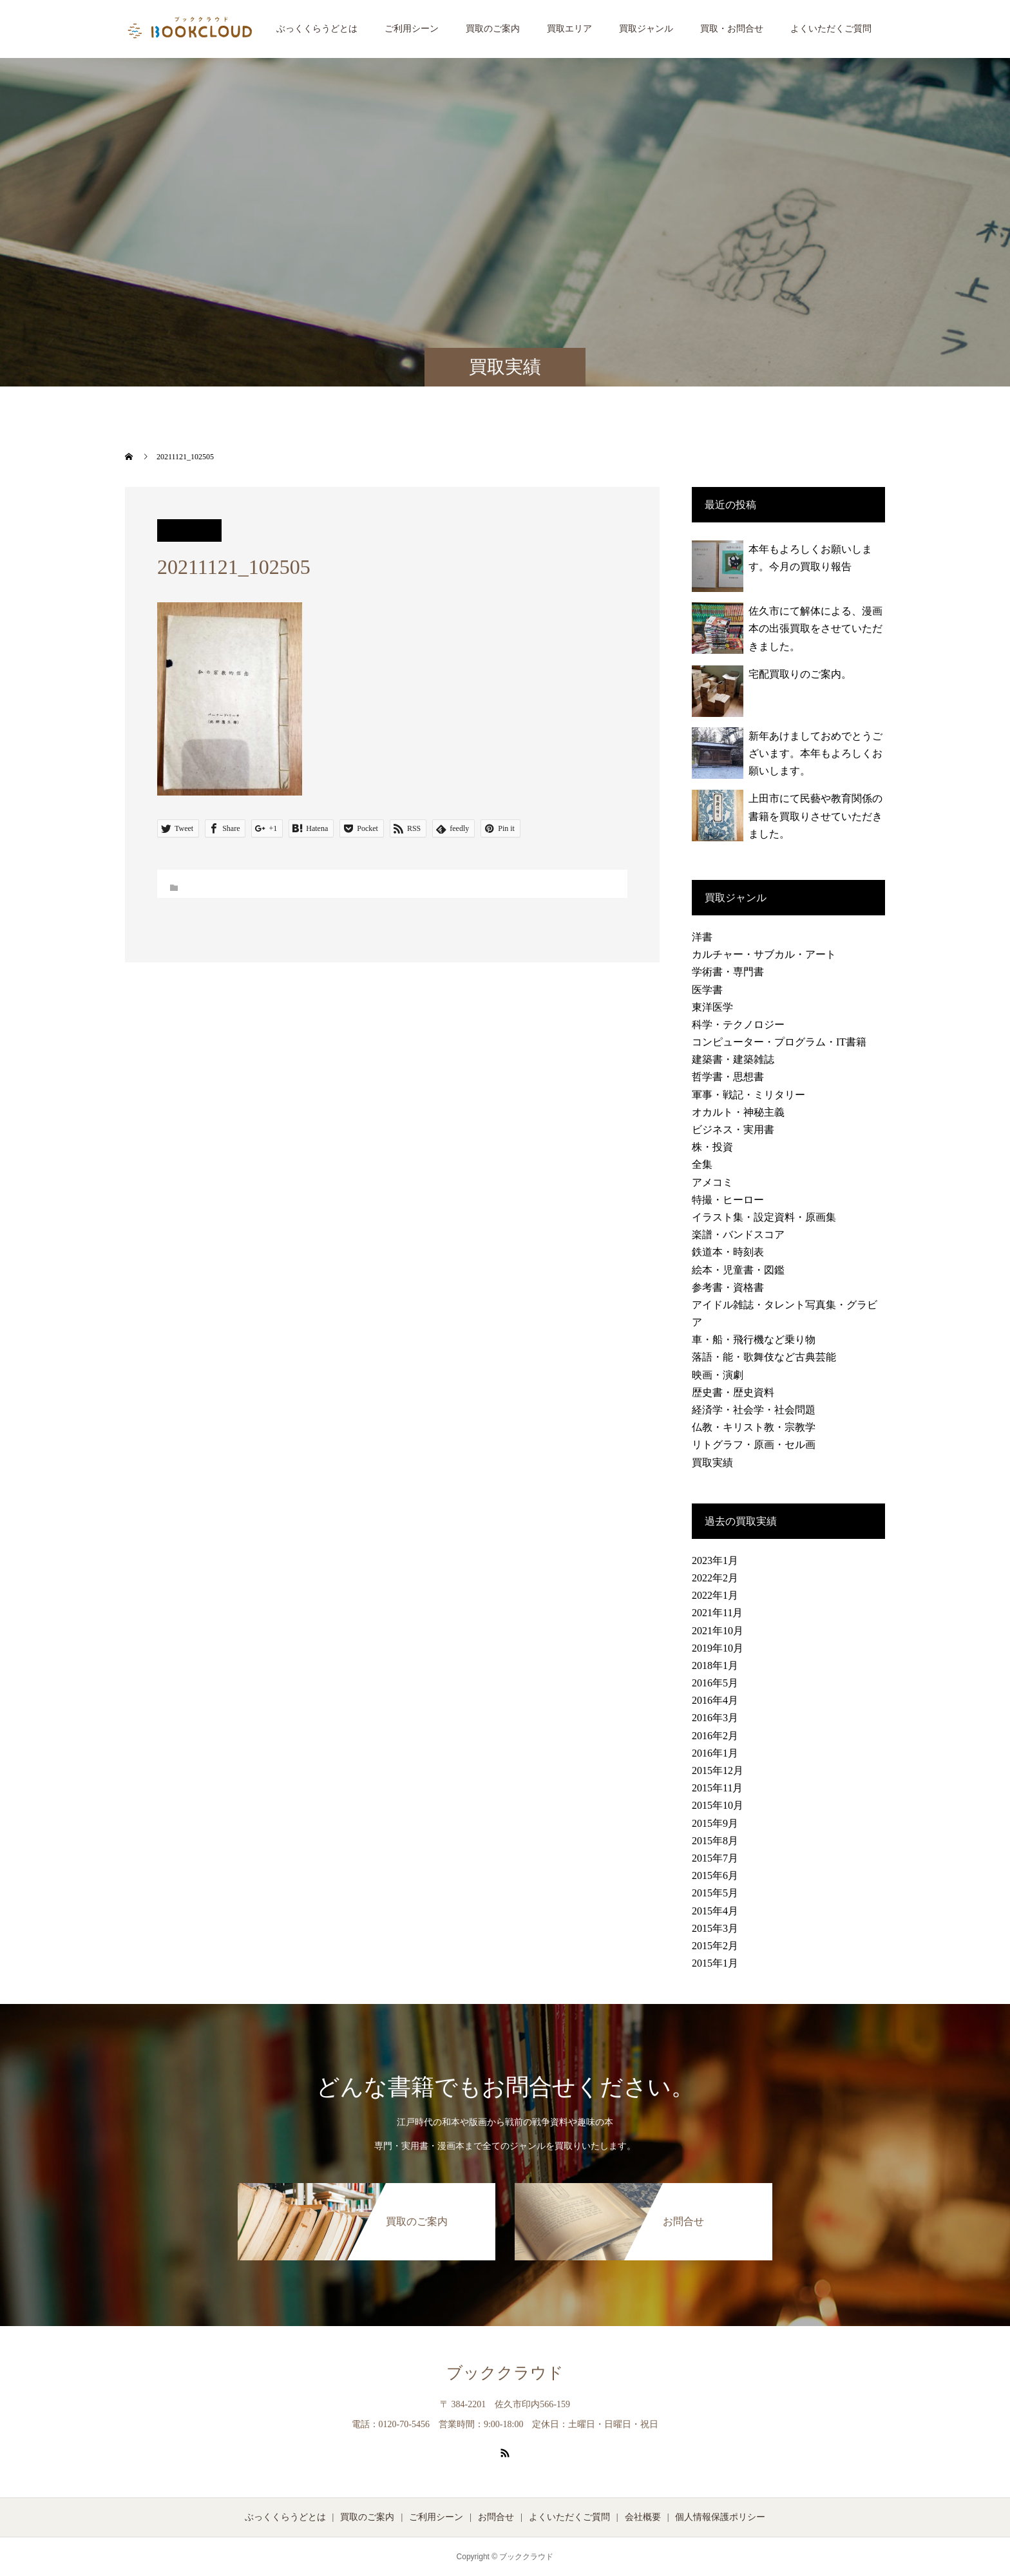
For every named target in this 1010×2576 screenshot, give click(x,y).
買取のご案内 (493, 28)
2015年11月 (717, 1787)
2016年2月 (715, 1735)
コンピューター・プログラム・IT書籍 (779, 1041)
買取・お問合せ (731, 28)
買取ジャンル (646, 28)
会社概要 (643, 2517)
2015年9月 (715, 1823)
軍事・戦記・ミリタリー (748, 1094)
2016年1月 (715, 1753)
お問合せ (496, 2517)
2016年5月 (715, 1682)
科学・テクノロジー (738, 1024)
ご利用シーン (412, 28)
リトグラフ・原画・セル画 (753, 1444)
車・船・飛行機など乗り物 (753, 1339)
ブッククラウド (505, 2372)
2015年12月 (717, 1770)
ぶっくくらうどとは (316, 28)
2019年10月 (717, 1648)
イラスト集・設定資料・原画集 (764, 1217)
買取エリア (569, 28)
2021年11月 (717, 1612)
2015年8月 (715, 1840)
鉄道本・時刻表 (728, 1251)
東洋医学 (712, 1007)
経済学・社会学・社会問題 (753, 1409)
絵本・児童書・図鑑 (738, 1269)
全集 (702, 1164)
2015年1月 (715, 1963)
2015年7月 (715, 1858)
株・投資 (712, 1146)
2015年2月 (715, 1945)
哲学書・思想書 (728, 1076)
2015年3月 (715, 1928)
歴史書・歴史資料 (733, 1392)
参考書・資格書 (728, 1287)
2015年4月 (715, 1910)
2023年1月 (715, 1560)
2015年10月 (717, 1805)
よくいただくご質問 (831, 28)
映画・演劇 (717, 1374)
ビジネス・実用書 (733, 1129)
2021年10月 (717, 1630)
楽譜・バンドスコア (738, 1234)
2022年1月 (715, 1595)
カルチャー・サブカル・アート (764, 954)
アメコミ (712, 1182)
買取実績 (712, 1462)
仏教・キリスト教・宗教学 (753, 1427)
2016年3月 (715, 1717)
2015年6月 (715, 1875)
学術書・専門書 (728, 971)
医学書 (707, 989)
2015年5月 (715, 1892)
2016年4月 (715, 1700)
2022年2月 (715, 1577)
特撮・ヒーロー (728, 1199)
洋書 (702, 936)
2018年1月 (715, 1665)
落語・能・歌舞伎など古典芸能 (764, 1356)
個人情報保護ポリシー (720, 2517)
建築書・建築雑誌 (733, 1059)
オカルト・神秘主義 (738, 1112)
